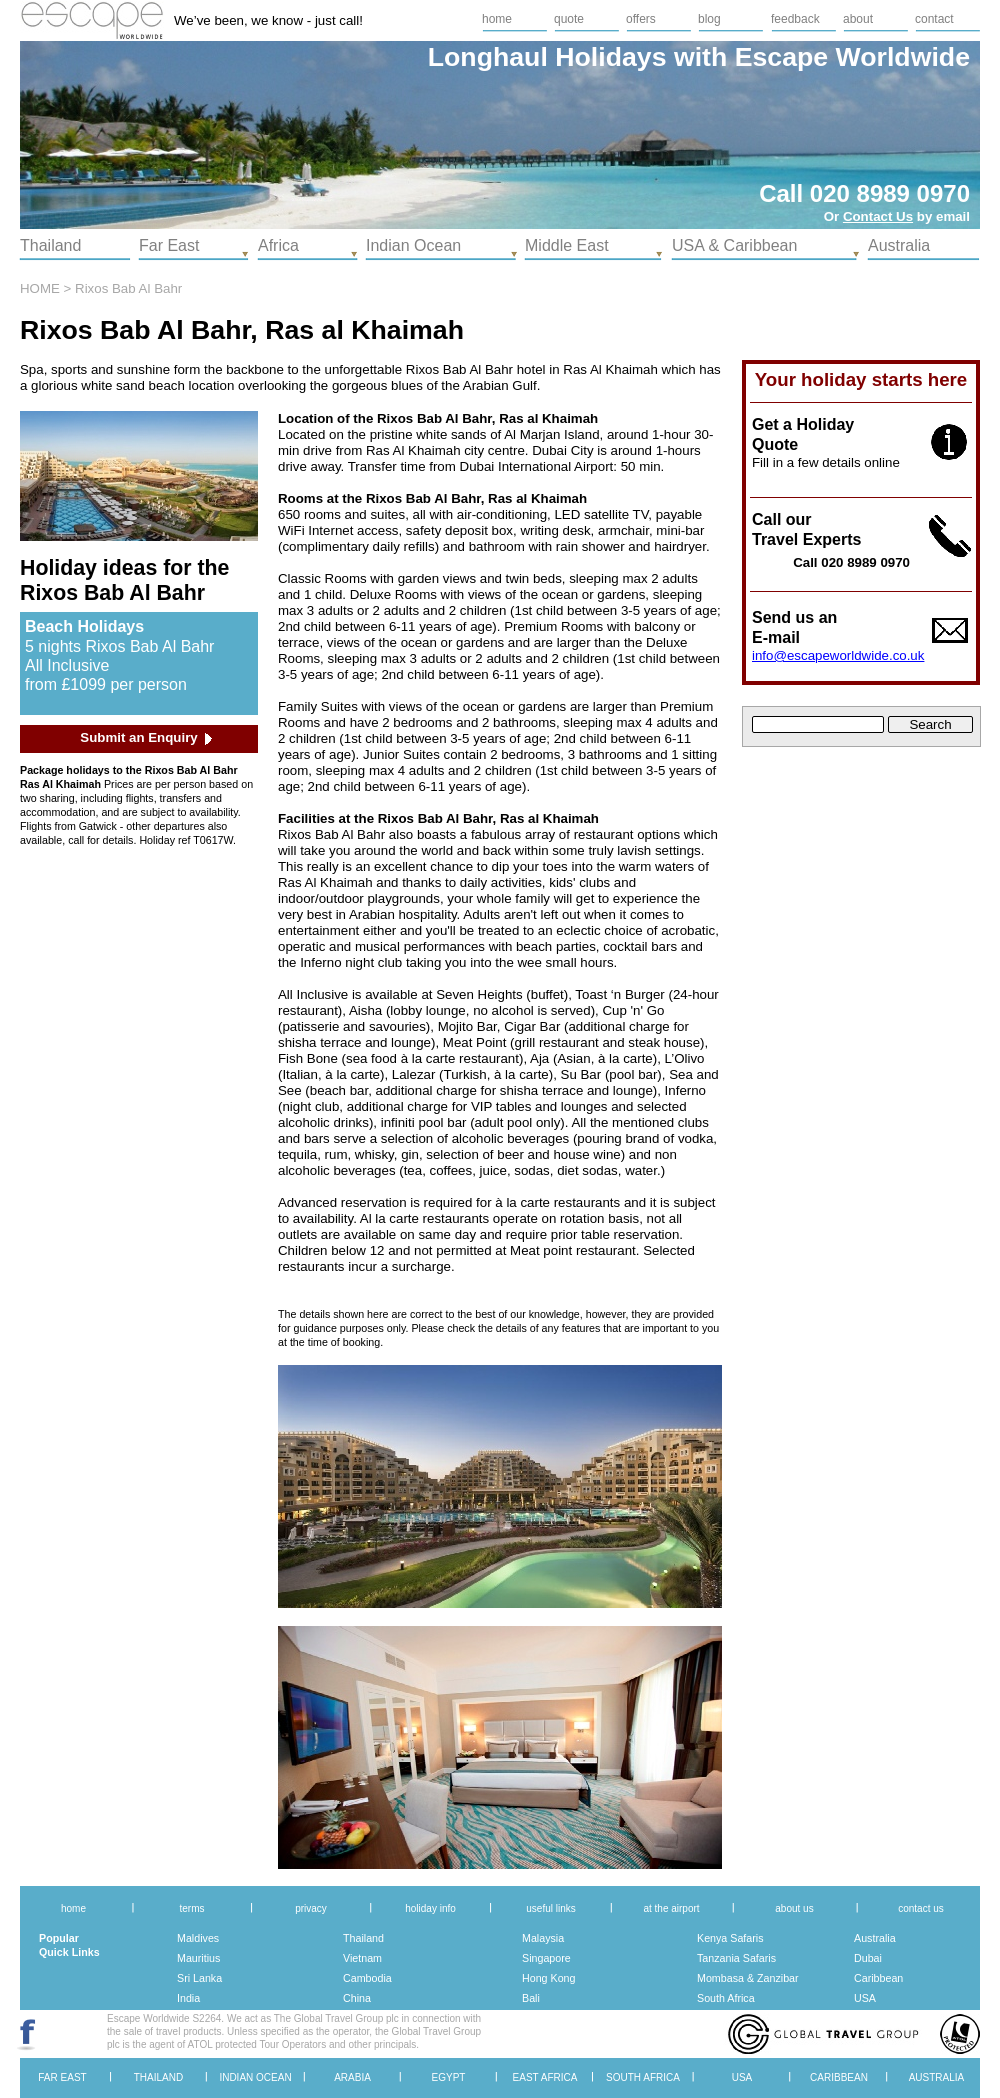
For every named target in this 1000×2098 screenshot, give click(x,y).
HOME (40, 288)
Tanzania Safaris (736, 1958)
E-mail (776, 637)
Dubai (868, 1958)
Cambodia (367, 1978)
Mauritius (198, 1958)
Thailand (363, 1938)
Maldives (198, 1938)
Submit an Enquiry (138, 737)
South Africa (726, 1998)
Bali (531, 1998)
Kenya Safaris (730, 1938)
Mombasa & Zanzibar (748, 1978)
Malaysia (543, 1938)
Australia (875, 1938)
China (357, 1998)
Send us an (794, 617)
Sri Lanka (199, 1978)
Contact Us (878, 216)
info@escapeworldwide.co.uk (838, 655)
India (188, 1998)
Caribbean (878, 1978)
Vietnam (362, 1958)
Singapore (546, 1958)
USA (865, 1998)
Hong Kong (548, 1978)
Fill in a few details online (826, 462)
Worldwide (903, 57)
